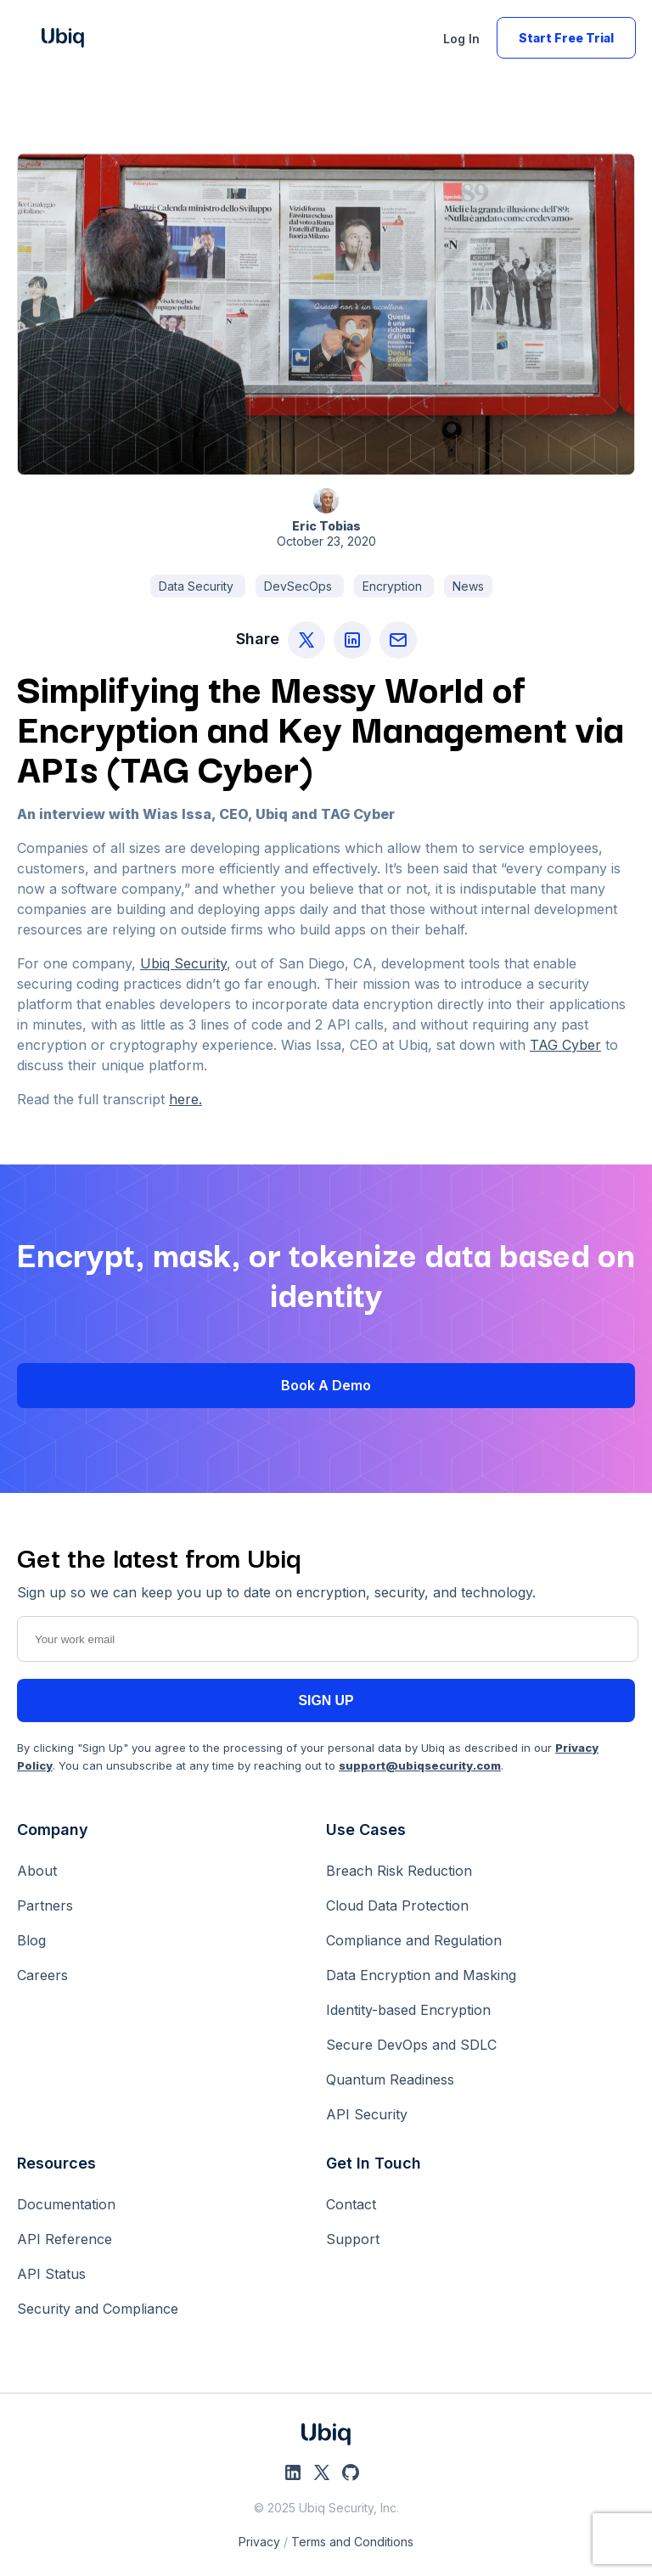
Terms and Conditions (352, 2541)
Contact (351, 2204)
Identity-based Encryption (408, 2009)
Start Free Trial (566, 38)
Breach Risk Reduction (399, 1870)
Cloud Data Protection (397, 1905)
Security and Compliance (97, 2308)
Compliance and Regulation (414, 1940)
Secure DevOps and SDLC (411, 2044)
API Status (51, 2273)
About (37, 1870)
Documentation (66, 2204)
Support (352, 2239)
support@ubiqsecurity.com (420, 1765)
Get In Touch (373, 2163)
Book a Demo (326, 1385)
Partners (45, 1905)
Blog (31, 1940)
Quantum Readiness (390, 2079)
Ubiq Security (183, 963)
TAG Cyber (565, 1044)
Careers (42, 1975)
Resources (56, 2163)
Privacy (259, 2541)
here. (185, 1099)
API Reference (64, 2239)
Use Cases (366, 1829)
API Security (367, 2114)
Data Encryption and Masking (421, 1975)
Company (52, 1829)
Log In (461, 38)
